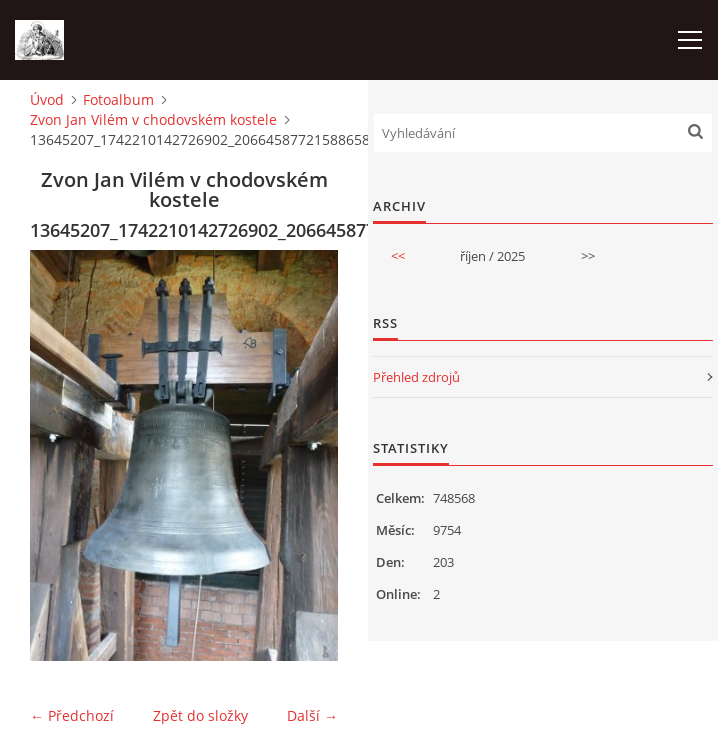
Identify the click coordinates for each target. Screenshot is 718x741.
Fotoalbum (118, 99)
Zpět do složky (200, 715)
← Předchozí (72, 715)
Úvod (47, 99)
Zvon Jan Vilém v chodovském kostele (153, 119)
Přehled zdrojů (416, 377)
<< (398, 256)
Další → (312, 715)
